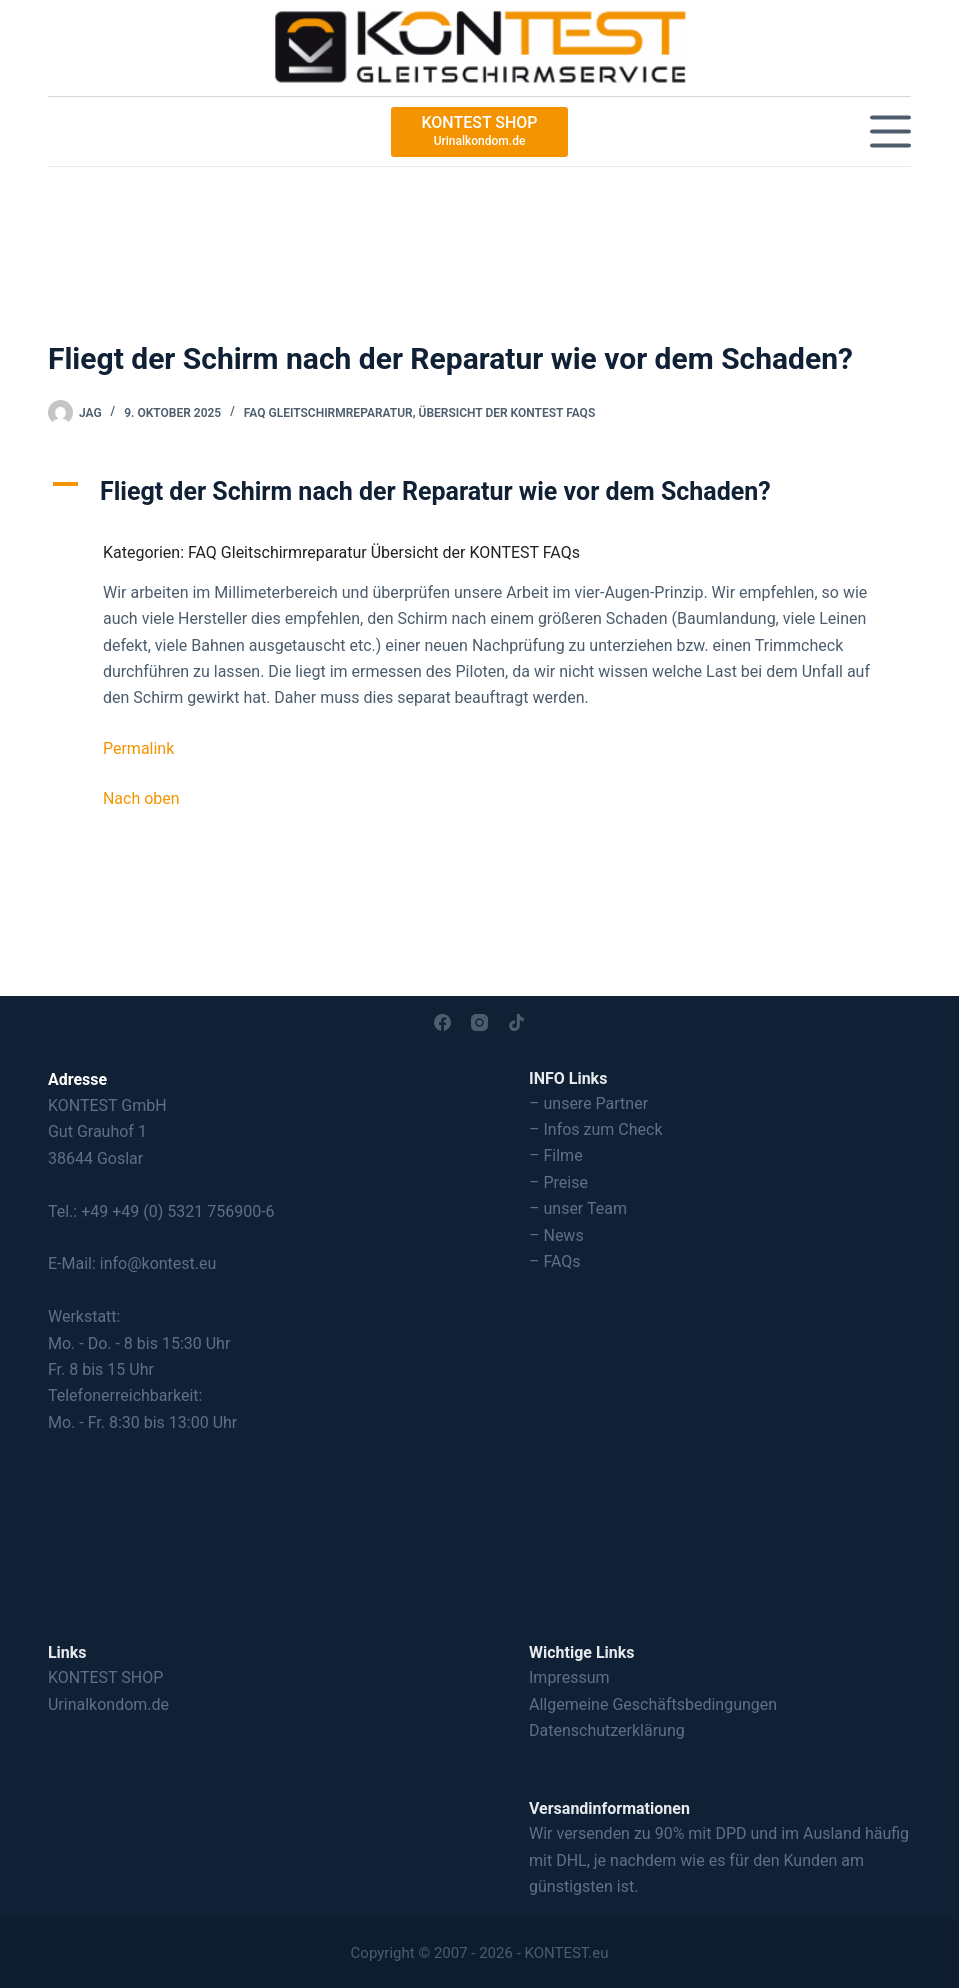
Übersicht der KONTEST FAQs (507, 413)
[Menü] (890, 131)
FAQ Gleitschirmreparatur (328, 413)
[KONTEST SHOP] (479, 132)
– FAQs (555, 1261)
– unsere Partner (588, 1103)
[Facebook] (442, 1022)
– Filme (556, 1155)
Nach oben (141, 798)
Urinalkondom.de (108, 1704)
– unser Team (578, 1208)
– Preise (558, 1182)
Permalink (138, 748)
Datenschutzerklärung (607, 1730)
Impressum (569, 1677)
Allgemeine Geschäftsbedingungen (653, 1704)
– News (556, 1235)
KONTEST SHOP (105, 1677)
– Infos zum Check (596, 1129)
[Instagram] (479, 1022)
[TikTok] (516, 1022)
